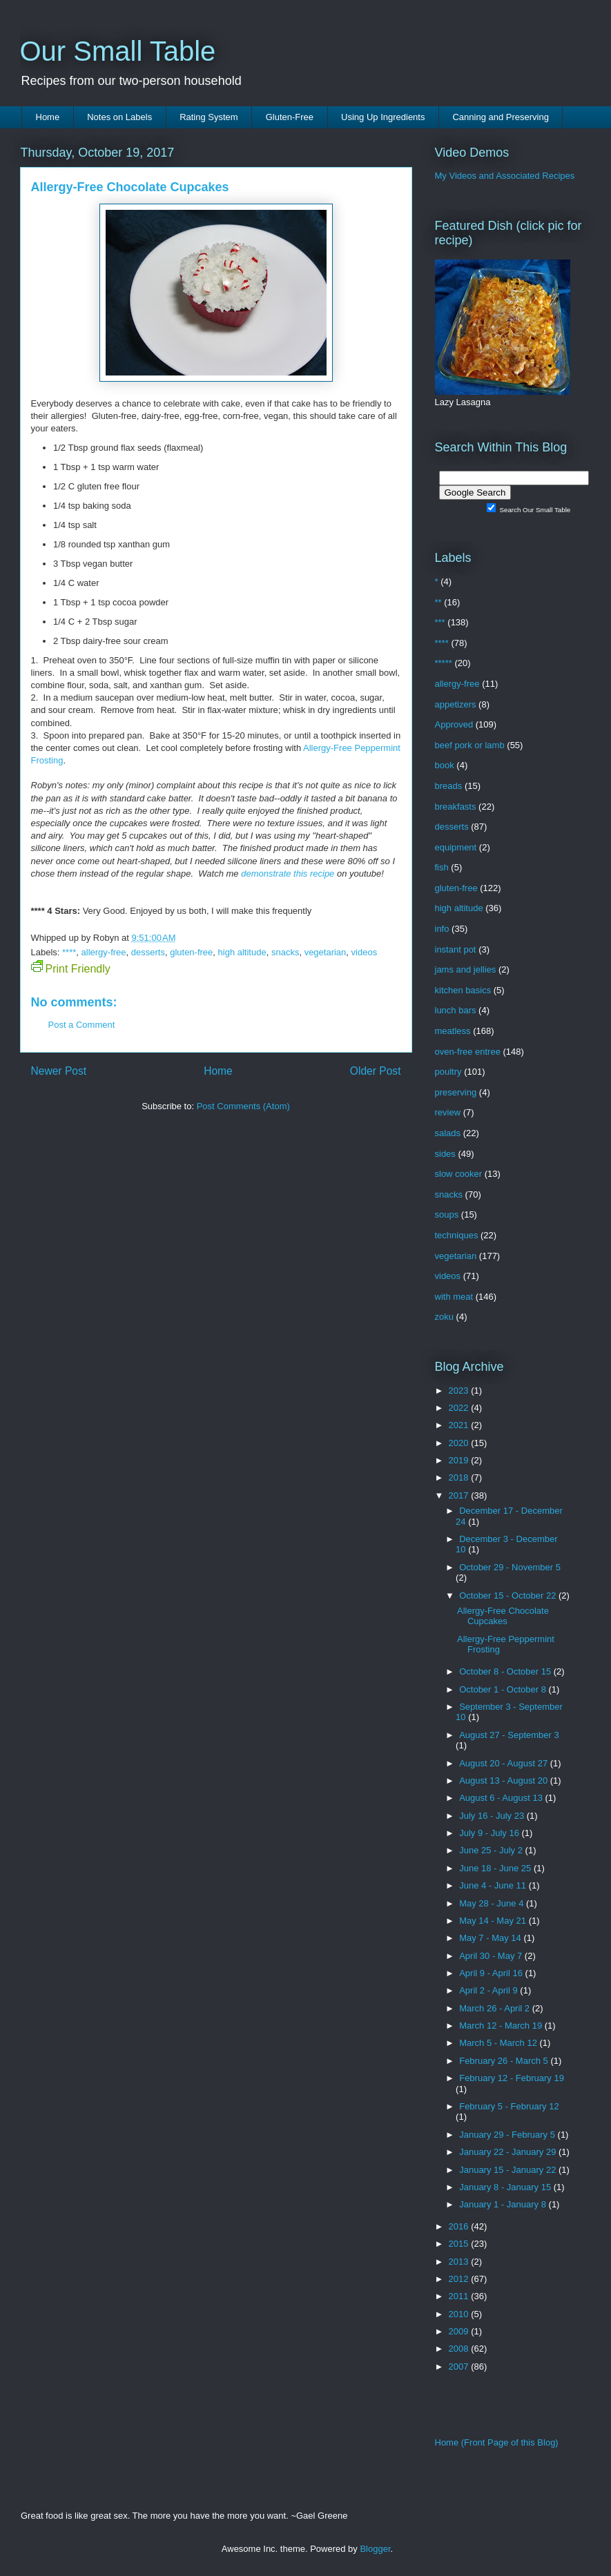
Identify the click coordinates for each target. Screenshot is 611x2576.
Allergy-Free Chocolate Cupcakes (503, 1616)
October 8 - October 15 (506, 1671)
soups (447, 1214)
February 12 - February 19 (511, 2078)
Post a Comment (81, 1024)
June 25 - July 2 (492, 1850)
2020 (460, 1443)
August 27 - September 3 (509, 1735)
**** (69, 952)
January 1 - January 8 (503, 2204)
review (448, 1112)
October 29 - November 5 (510, 1567)
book (444, 765)
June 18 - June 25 (496, 1868)
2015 (460, 2243)
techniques (456, 1235)
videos (364, 952)
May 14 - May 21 (493, 1920)
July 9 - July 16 (490, 1833)
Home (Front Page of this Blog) (497, 2442)
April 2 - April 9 (489, 1990)
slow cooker (459, 1174)
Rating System (209, 117)
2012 (460, 2279)
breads (449, 786)
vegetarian (325, 952)
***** (443, 663)
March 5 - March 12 (499, 2043)
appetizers (455, 704)
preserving (456, 1092)
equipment (456, 847)
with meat (454, 1296)
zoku (444, 1316)
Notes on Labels (119, 117)
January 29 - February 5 (508, 2134)
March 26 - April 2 (495, 2008)
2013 (460, 2261)
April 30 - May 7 (492, 1956)
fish (442, 867)
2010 (460, 2314)
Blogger (375, 2549)
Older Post (375, 1071)
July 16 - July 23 (493, 1816)
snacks (285, 952)
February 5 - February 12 (509, 2106)
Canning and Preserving (500, 117)
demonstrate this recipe (287, 873)
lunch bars (455, 1010)
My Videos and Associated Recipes (505, 175)
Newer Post (59, 1071)
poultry (448, 1071)
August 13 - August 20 (504, 1780)
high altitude (242, 952)
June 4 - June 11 (493, 1885)
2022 (460, 1408)
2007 (460, 2366)
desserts (148, 952)
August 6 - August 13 (502, 1798)
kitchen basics (463, 990)
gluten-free (191, 952)
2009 (460, 2331)
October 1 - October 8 (503, 1689)
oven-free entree (468, 1051)
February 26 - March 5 (504, 2061)
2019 (460, 1460)
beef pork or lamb (470, 745)
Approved (454, 724)
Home (48, 117)
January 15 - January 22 (509, 2170)
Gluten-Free (289, 117)
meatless (453, 1031)
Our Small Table (118, 51)
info (442, 929)
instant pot (455, 949)
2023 (460, 1390)
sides (445, 1154)
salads (448, 1133)
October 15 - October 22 (509, 1595)
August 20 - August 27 (504, 1763)
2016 (460, 2226)
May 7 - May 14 (491, 1938)
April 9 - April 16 (492, 1973)
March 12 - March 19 (502, 2025)
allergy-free (103, 952)
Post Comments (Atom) (243, 1106)
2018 (460, 1477)
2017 (460, 1495)
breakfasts (455, 806)
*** (440, 622)
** (438, 602)
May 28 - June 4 (492, 1903)
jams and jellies (465, 969)
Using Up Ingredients (383, 117)
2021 (460, 1425)
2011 (460, 2296)
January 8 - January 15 (506, 2187)
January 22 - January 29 (509, 2152)
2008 (460, 2348)
